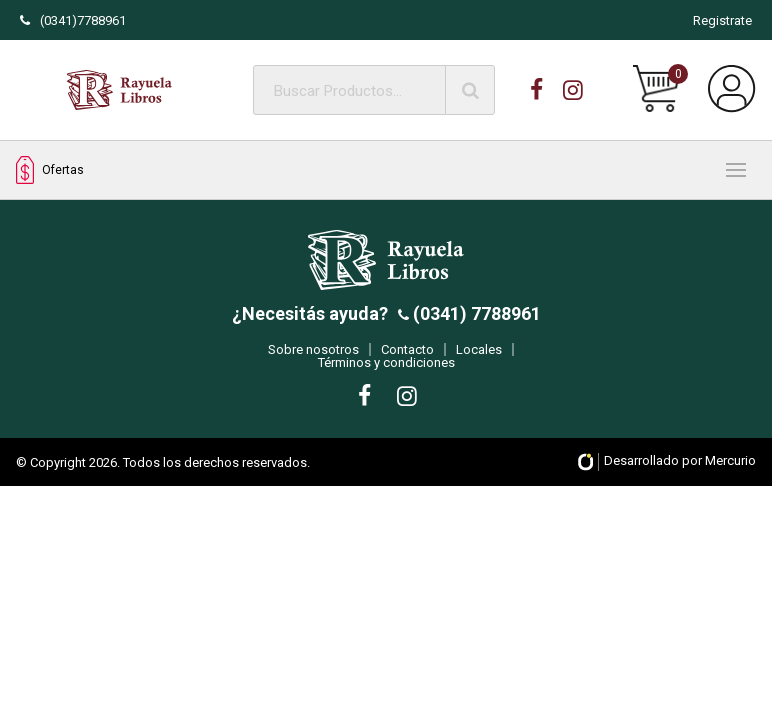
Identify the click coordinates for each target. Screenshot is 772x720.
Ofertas (50, 170)
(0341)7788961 (73, 20)
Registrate (722, 20)
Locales (479, 357)
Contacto (407, 357)
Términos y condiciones (386, 370)
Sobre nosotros (313, 357)
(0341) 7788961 (475, 321)
